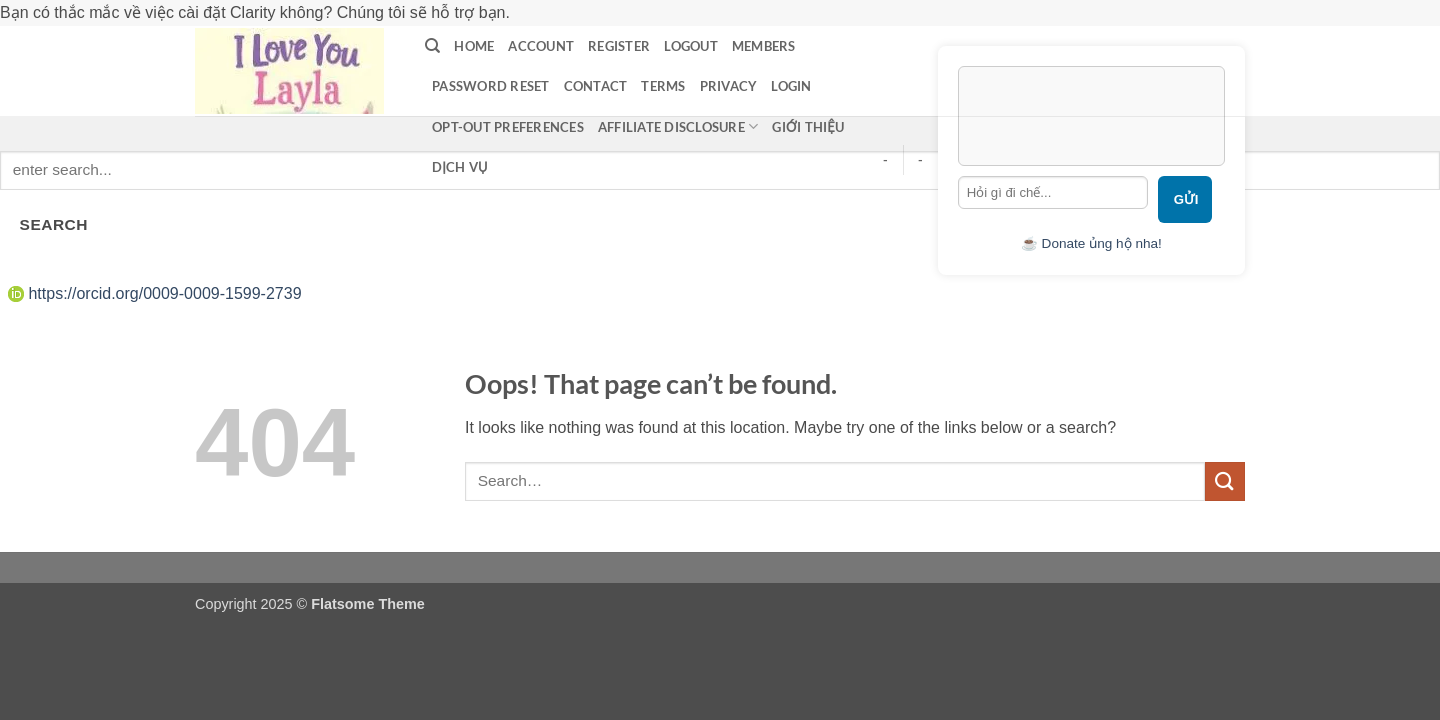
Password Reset (491, 86)
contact (596, 86)
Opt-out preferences (508, 127)
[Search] (432, 46)
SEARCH (54, 224)
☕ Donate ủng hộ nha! (1091, 243)
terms (663, 86)
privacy (729, 86)
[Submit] (1225, 481)
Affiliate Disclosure (678, 126)
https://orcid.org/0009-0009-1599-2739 (155, 293)
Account (541, 46)
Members (764, 46)
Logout (691, 46)
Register (619, 46)
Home (474, 46)
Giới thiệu (808, 127)
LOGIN (791, 86)
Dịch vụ (460, 167)
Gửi (1186, 199)
